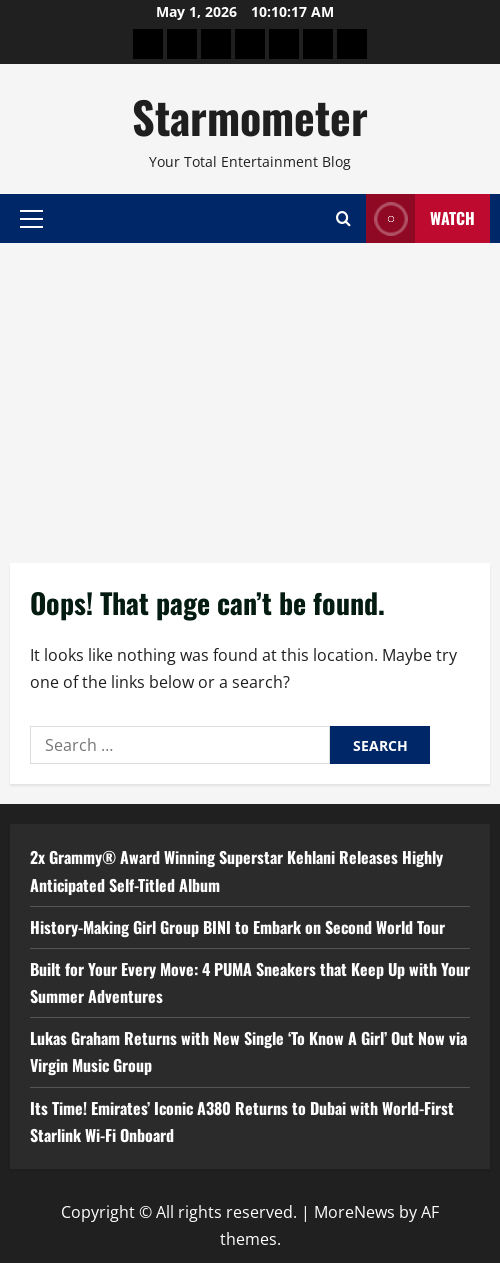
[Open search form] (343, 218)
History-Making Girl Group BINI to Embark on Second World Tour (237, 927)
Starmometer (250, 116)
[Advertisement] (250, 393)
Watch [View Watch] (420, 218)
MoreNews (354, 1212)
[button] (31, 218)
